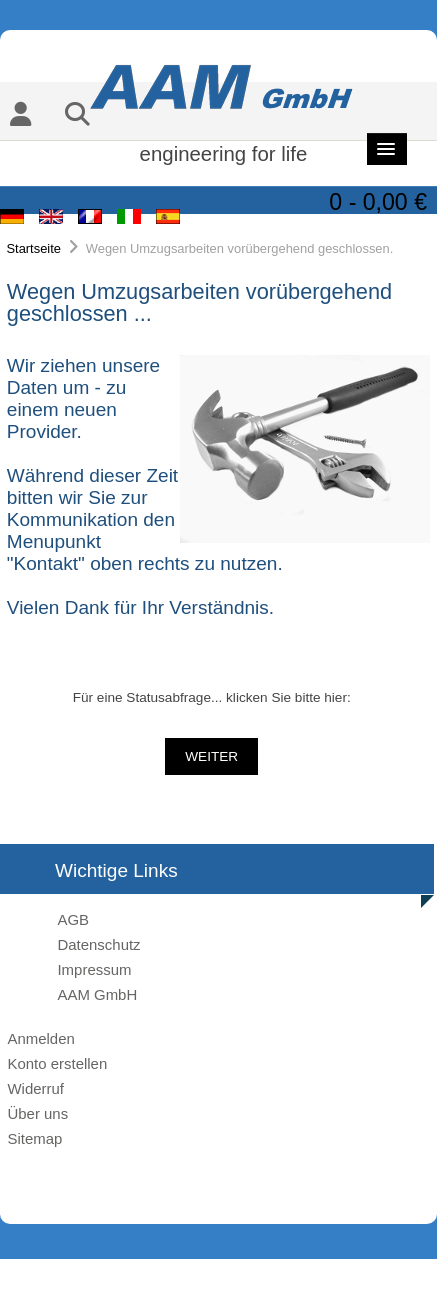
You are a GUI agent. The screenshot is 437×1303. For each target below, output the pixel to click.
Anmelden (40, 1038)
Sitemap (34, 1138)
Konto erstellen (57, 1063)
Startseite (33, 248)
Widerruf (35, 1088)
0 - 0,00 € (378, 202)
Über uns (37, 1113)
